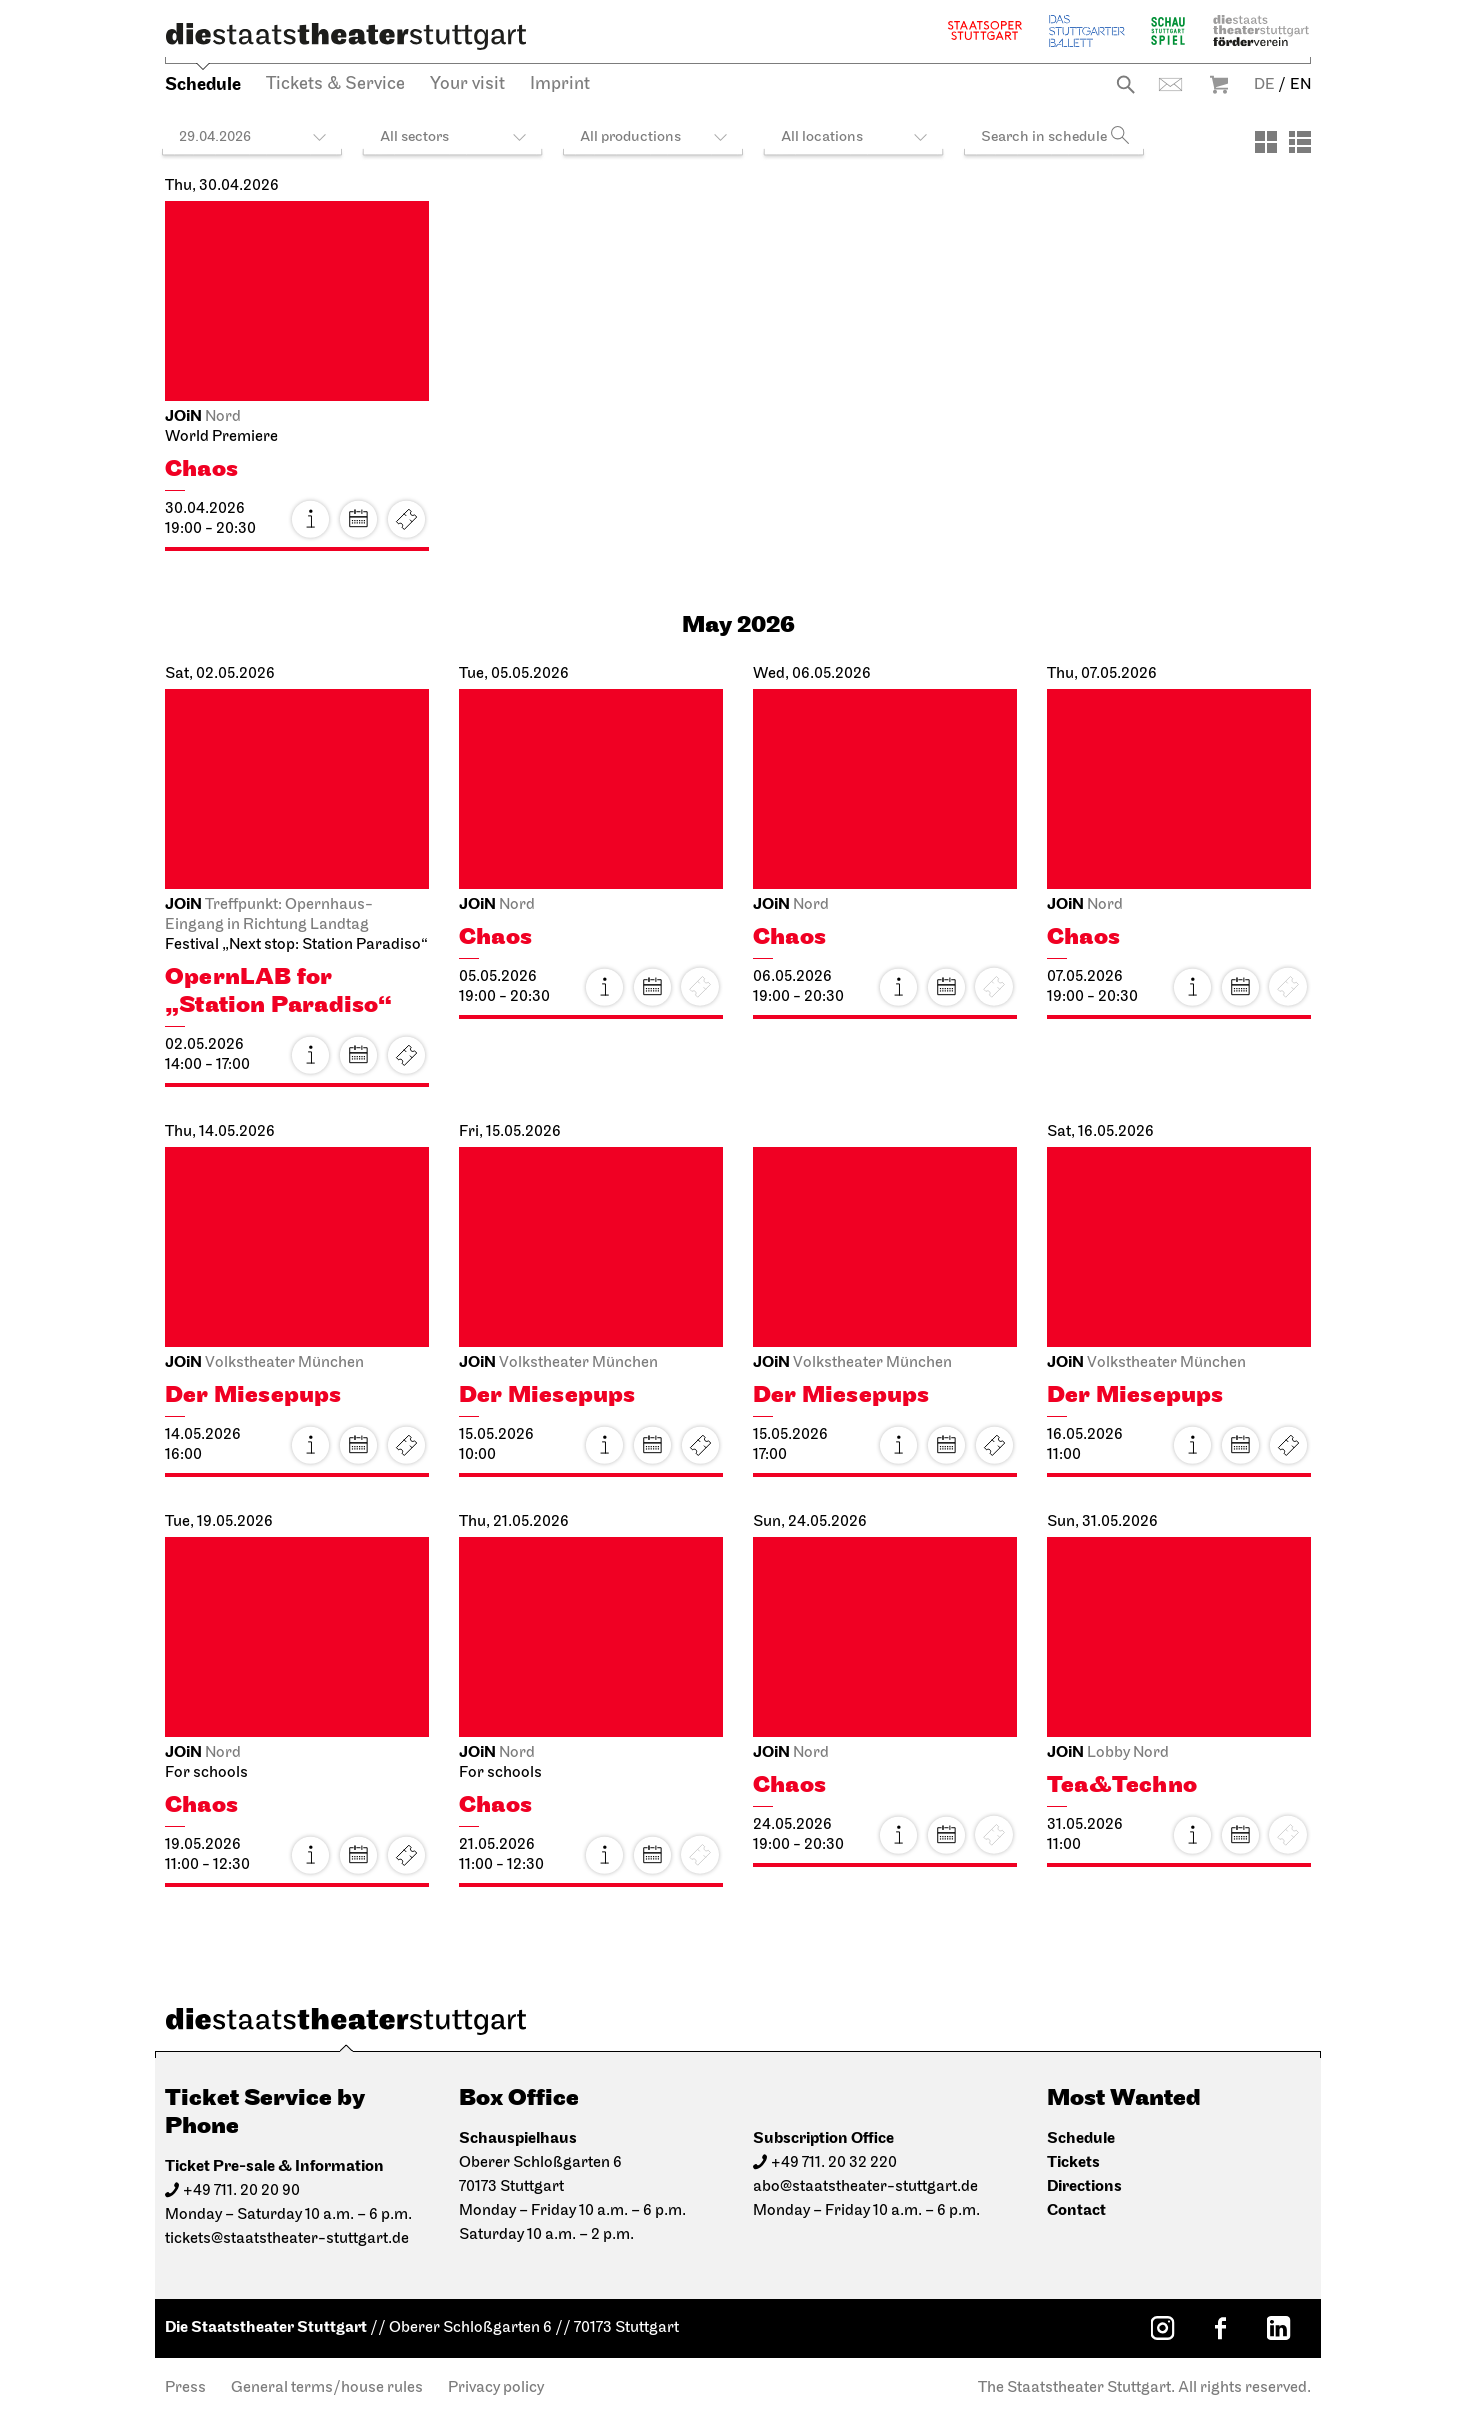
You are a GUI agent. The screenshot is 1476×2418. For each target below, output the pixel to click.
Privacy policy (496, 2388)
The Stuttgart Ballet (1087, 30)
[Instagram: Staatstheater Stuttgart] (1162, 2328)
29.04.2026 (215, 137)
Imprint (560, 84)
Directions (1084, 2186)
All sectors (414, 137)
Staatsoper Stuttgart (985, 30)
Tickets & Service (335, 84)
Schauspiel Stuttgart (1168, 30)
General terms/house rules (327, 2388)
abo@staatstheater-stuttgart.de (865, 2187)
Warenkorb (1219, 84)
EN (1300, 85)
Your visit (467, 84)
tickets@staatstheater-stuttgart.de (287, 2239)
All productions (630, 137)
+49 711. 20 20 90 (241, 2191)
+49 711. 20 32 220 (834, 2163)
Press (185, 2388)
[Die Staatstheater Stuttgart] (346, 36)
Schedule (203, 84)
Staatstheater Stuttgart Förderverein (1261, 30)
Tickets (406, 519)
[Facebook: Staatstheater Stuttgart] (1220, 2328)
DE (1264, 85)
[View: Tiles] (1266, 142)
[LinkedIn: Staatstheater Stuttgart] (1278, 2328)
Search (1125, 84)
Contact (1170, 84)
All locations (822, 137)
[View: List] (1300, 142)
